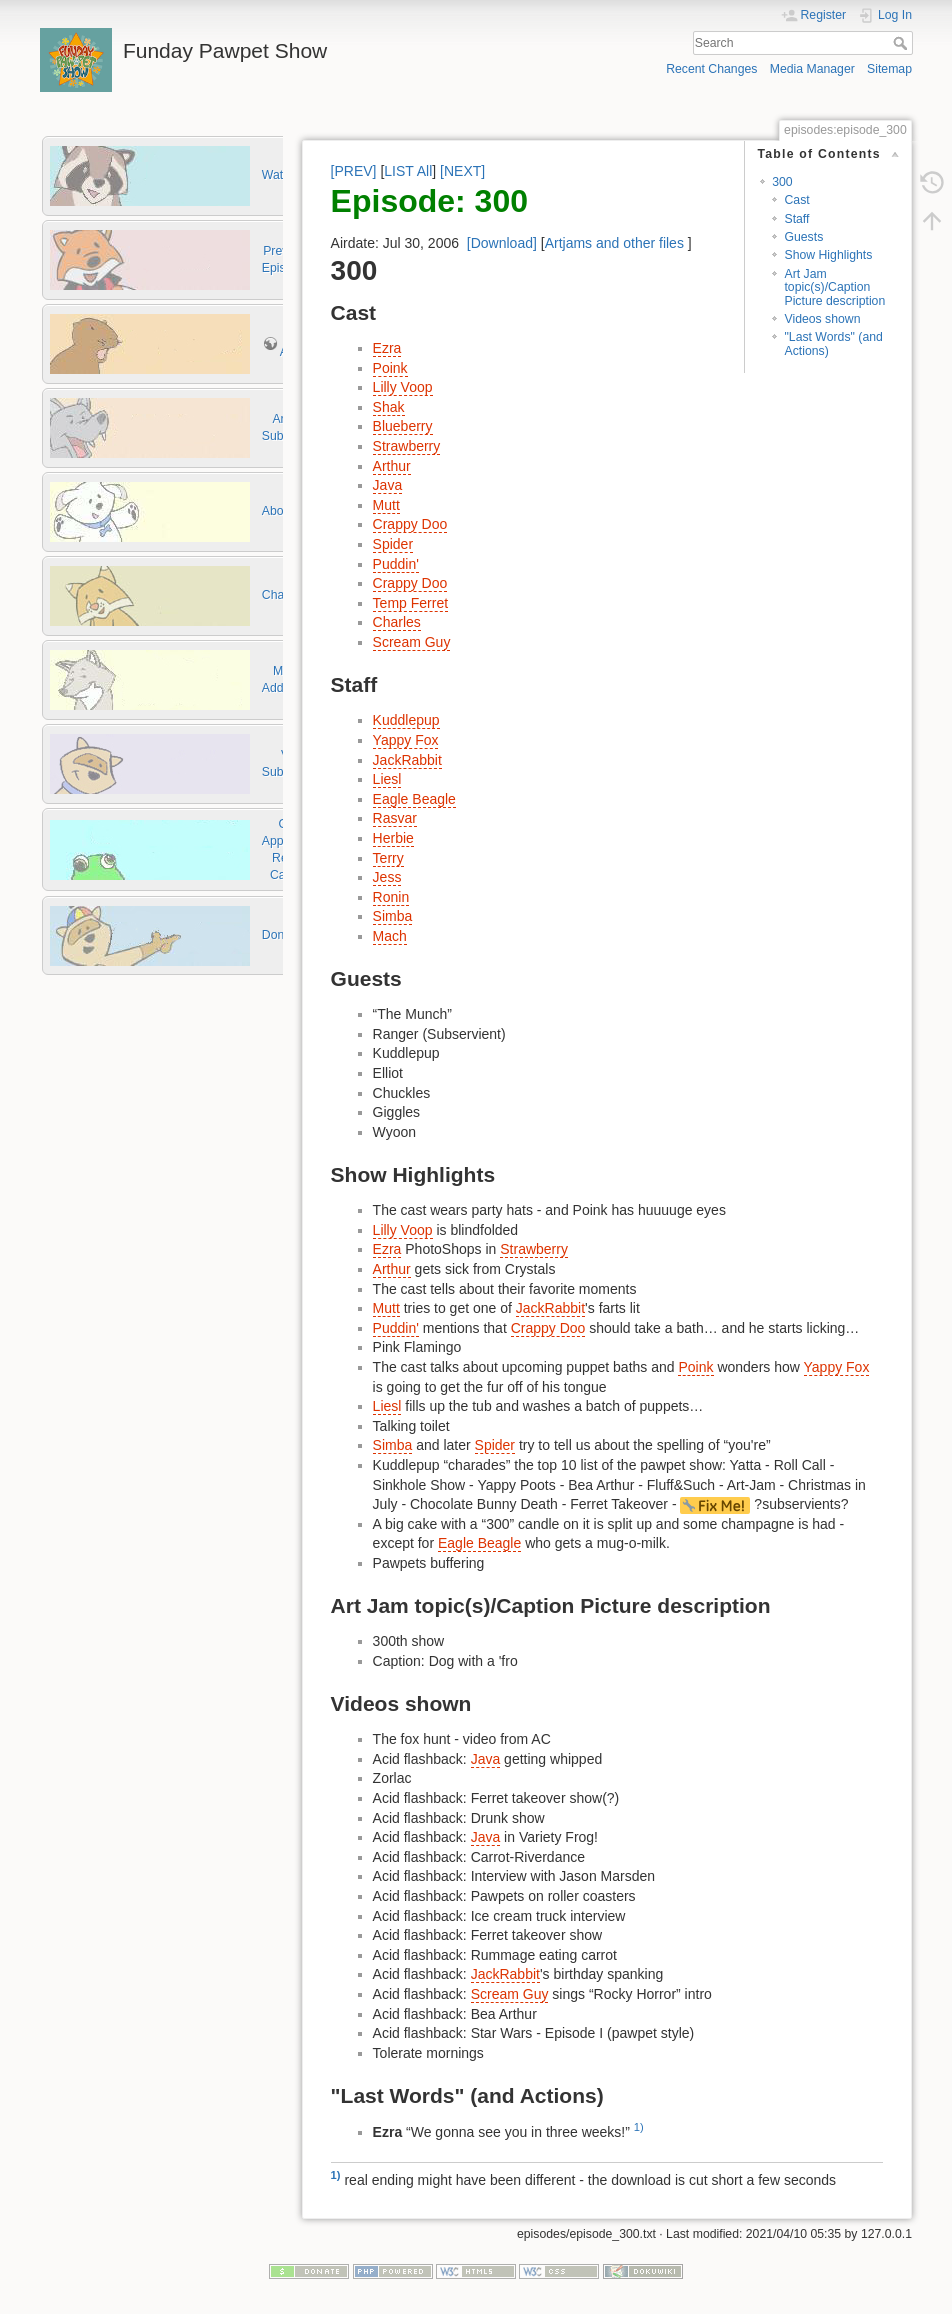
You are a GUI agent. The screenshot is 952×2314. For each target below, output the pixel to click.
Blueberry (403, 426)
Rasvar (395, 818)
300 (782, 182)
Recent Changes (711, 69)
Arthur (392, 466)
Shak (389, 407)
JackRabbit (407, 760)
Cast (796, 200)
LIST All (408, 171)
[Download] (502, 243)
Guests (803, 237)
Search (902, 43)
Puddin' (396, 564)
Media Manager (812, 69)
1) (639, 2127)
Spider (393, 544)
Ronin (391, 897)
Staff (796, 219)
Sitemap (889, 69)
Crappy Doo (410, 524)
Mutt (386, 505)
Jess (387, 877)
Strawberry (407, 446)
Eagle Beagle (414, 799)
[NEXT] (462, 171)
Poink (390, 368)
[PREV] (354, 171)
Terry (388, 858)
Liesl (387, 779)
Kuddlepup (406, 720)
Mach (390, 936)
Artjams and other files (614, 243)
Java (388, 485)
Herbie (393, 838)
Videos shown (822, 319)
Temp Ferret (410, 603)
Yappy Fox (406, 740)
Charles (397, 622)
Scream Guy (412, 642)
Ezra (387, 348)
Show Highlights (828, 255)
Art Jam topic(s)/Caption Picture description (834, 287)
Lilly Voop (403, 387)
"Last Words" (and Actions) (833, 343)
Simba (393, 916)
